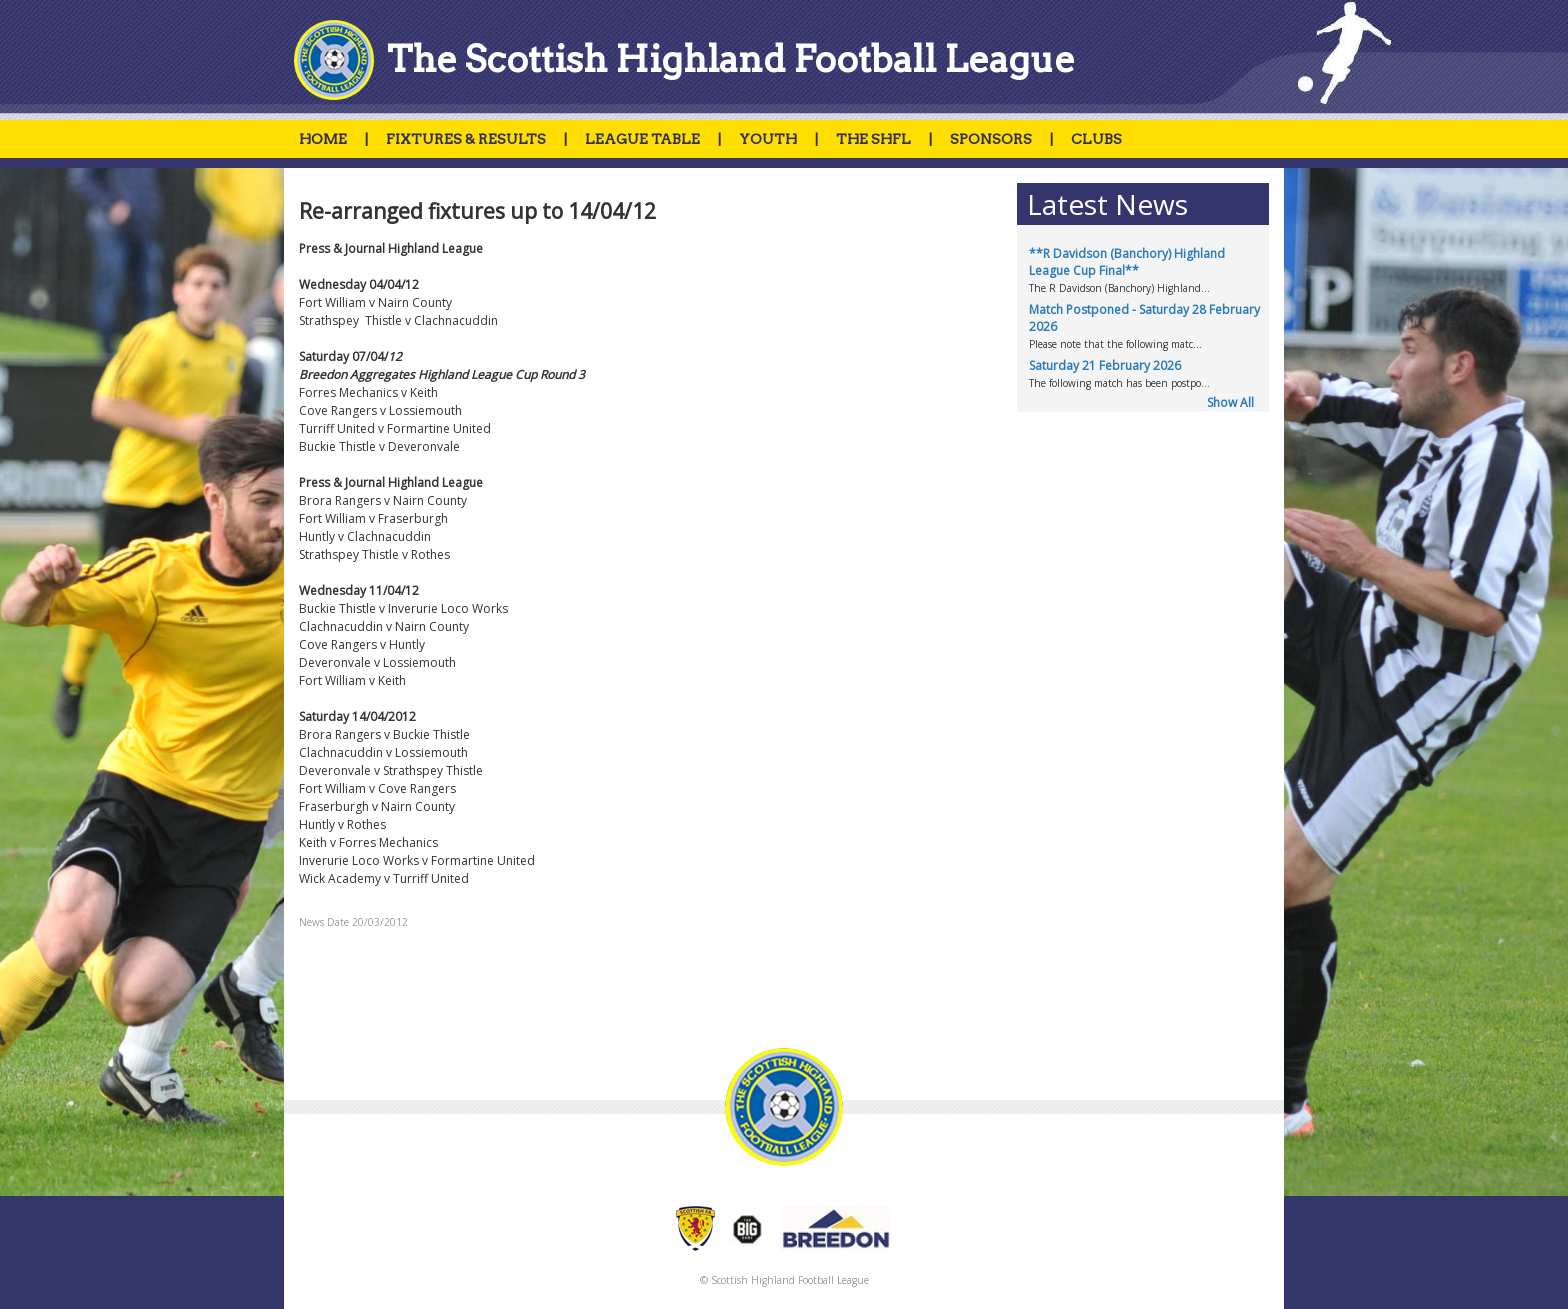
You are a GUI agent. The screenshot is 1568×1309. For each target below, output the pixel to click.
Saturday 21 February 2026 (1105, 365)
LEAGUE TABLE (642, 139)
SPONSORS (991, 139)
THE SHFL (873, 139)
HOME (323, 139)
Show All (1230, 402)
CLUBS (1096, 139)
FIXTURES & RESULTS (466, 139)
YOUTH (768, 139)
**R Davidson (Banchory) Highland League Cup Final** (1127, 262)
